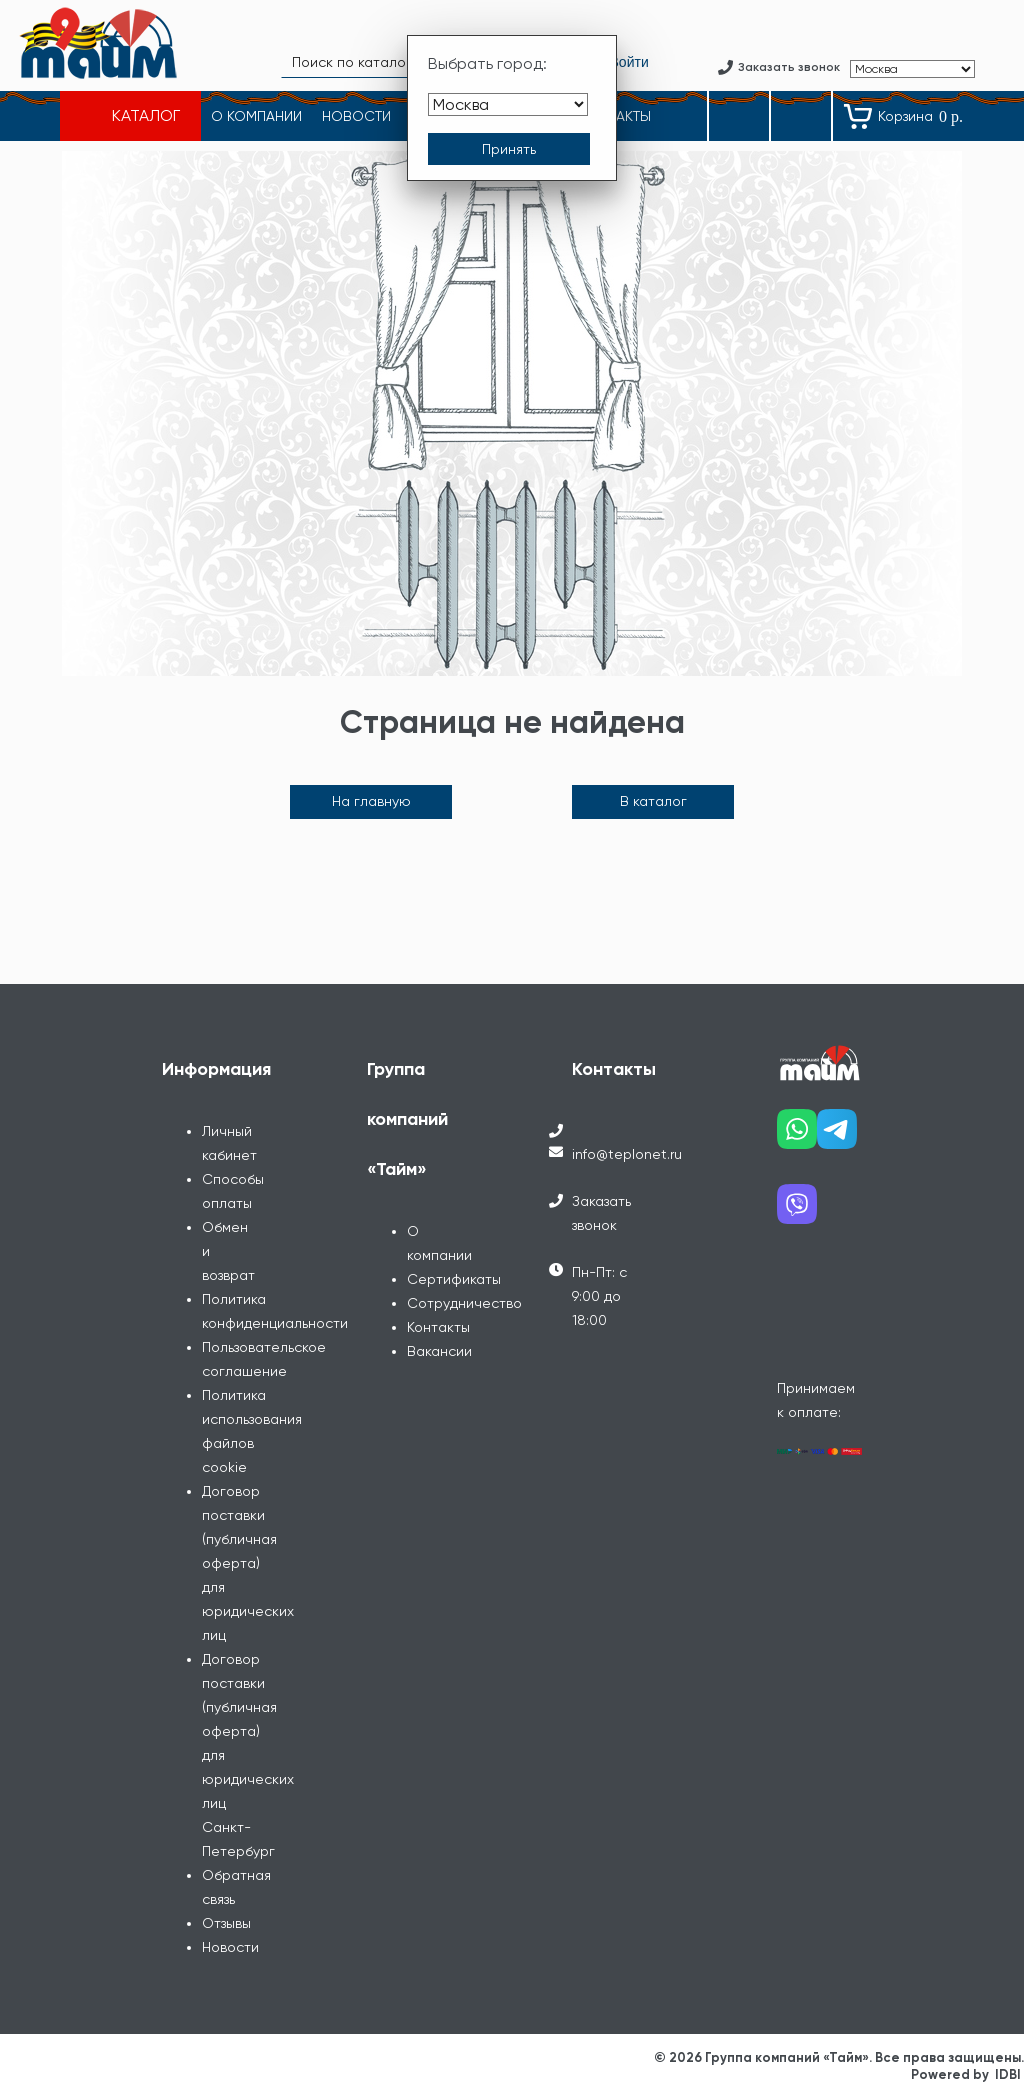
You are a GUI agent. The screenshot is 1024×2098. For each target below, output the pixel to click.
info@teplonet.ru (627, 1154)
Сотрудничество (464, 1303)
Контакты (438, 1327)
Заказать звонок (601, 1213)
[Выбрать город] (508, 104)
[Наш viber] (797, 1211)
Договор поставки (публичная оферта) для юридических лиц (248, 1563)
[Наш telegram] (837, 1136)
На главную (371, 801)
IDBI (1008, 2074)
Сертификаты (454, 1279)
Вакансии (439, 1351)
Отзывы (226, 1923)
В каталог (653, 801)
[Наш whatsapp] (797, 1136)
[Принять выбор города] (509, 149)
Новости (230, 1947)
